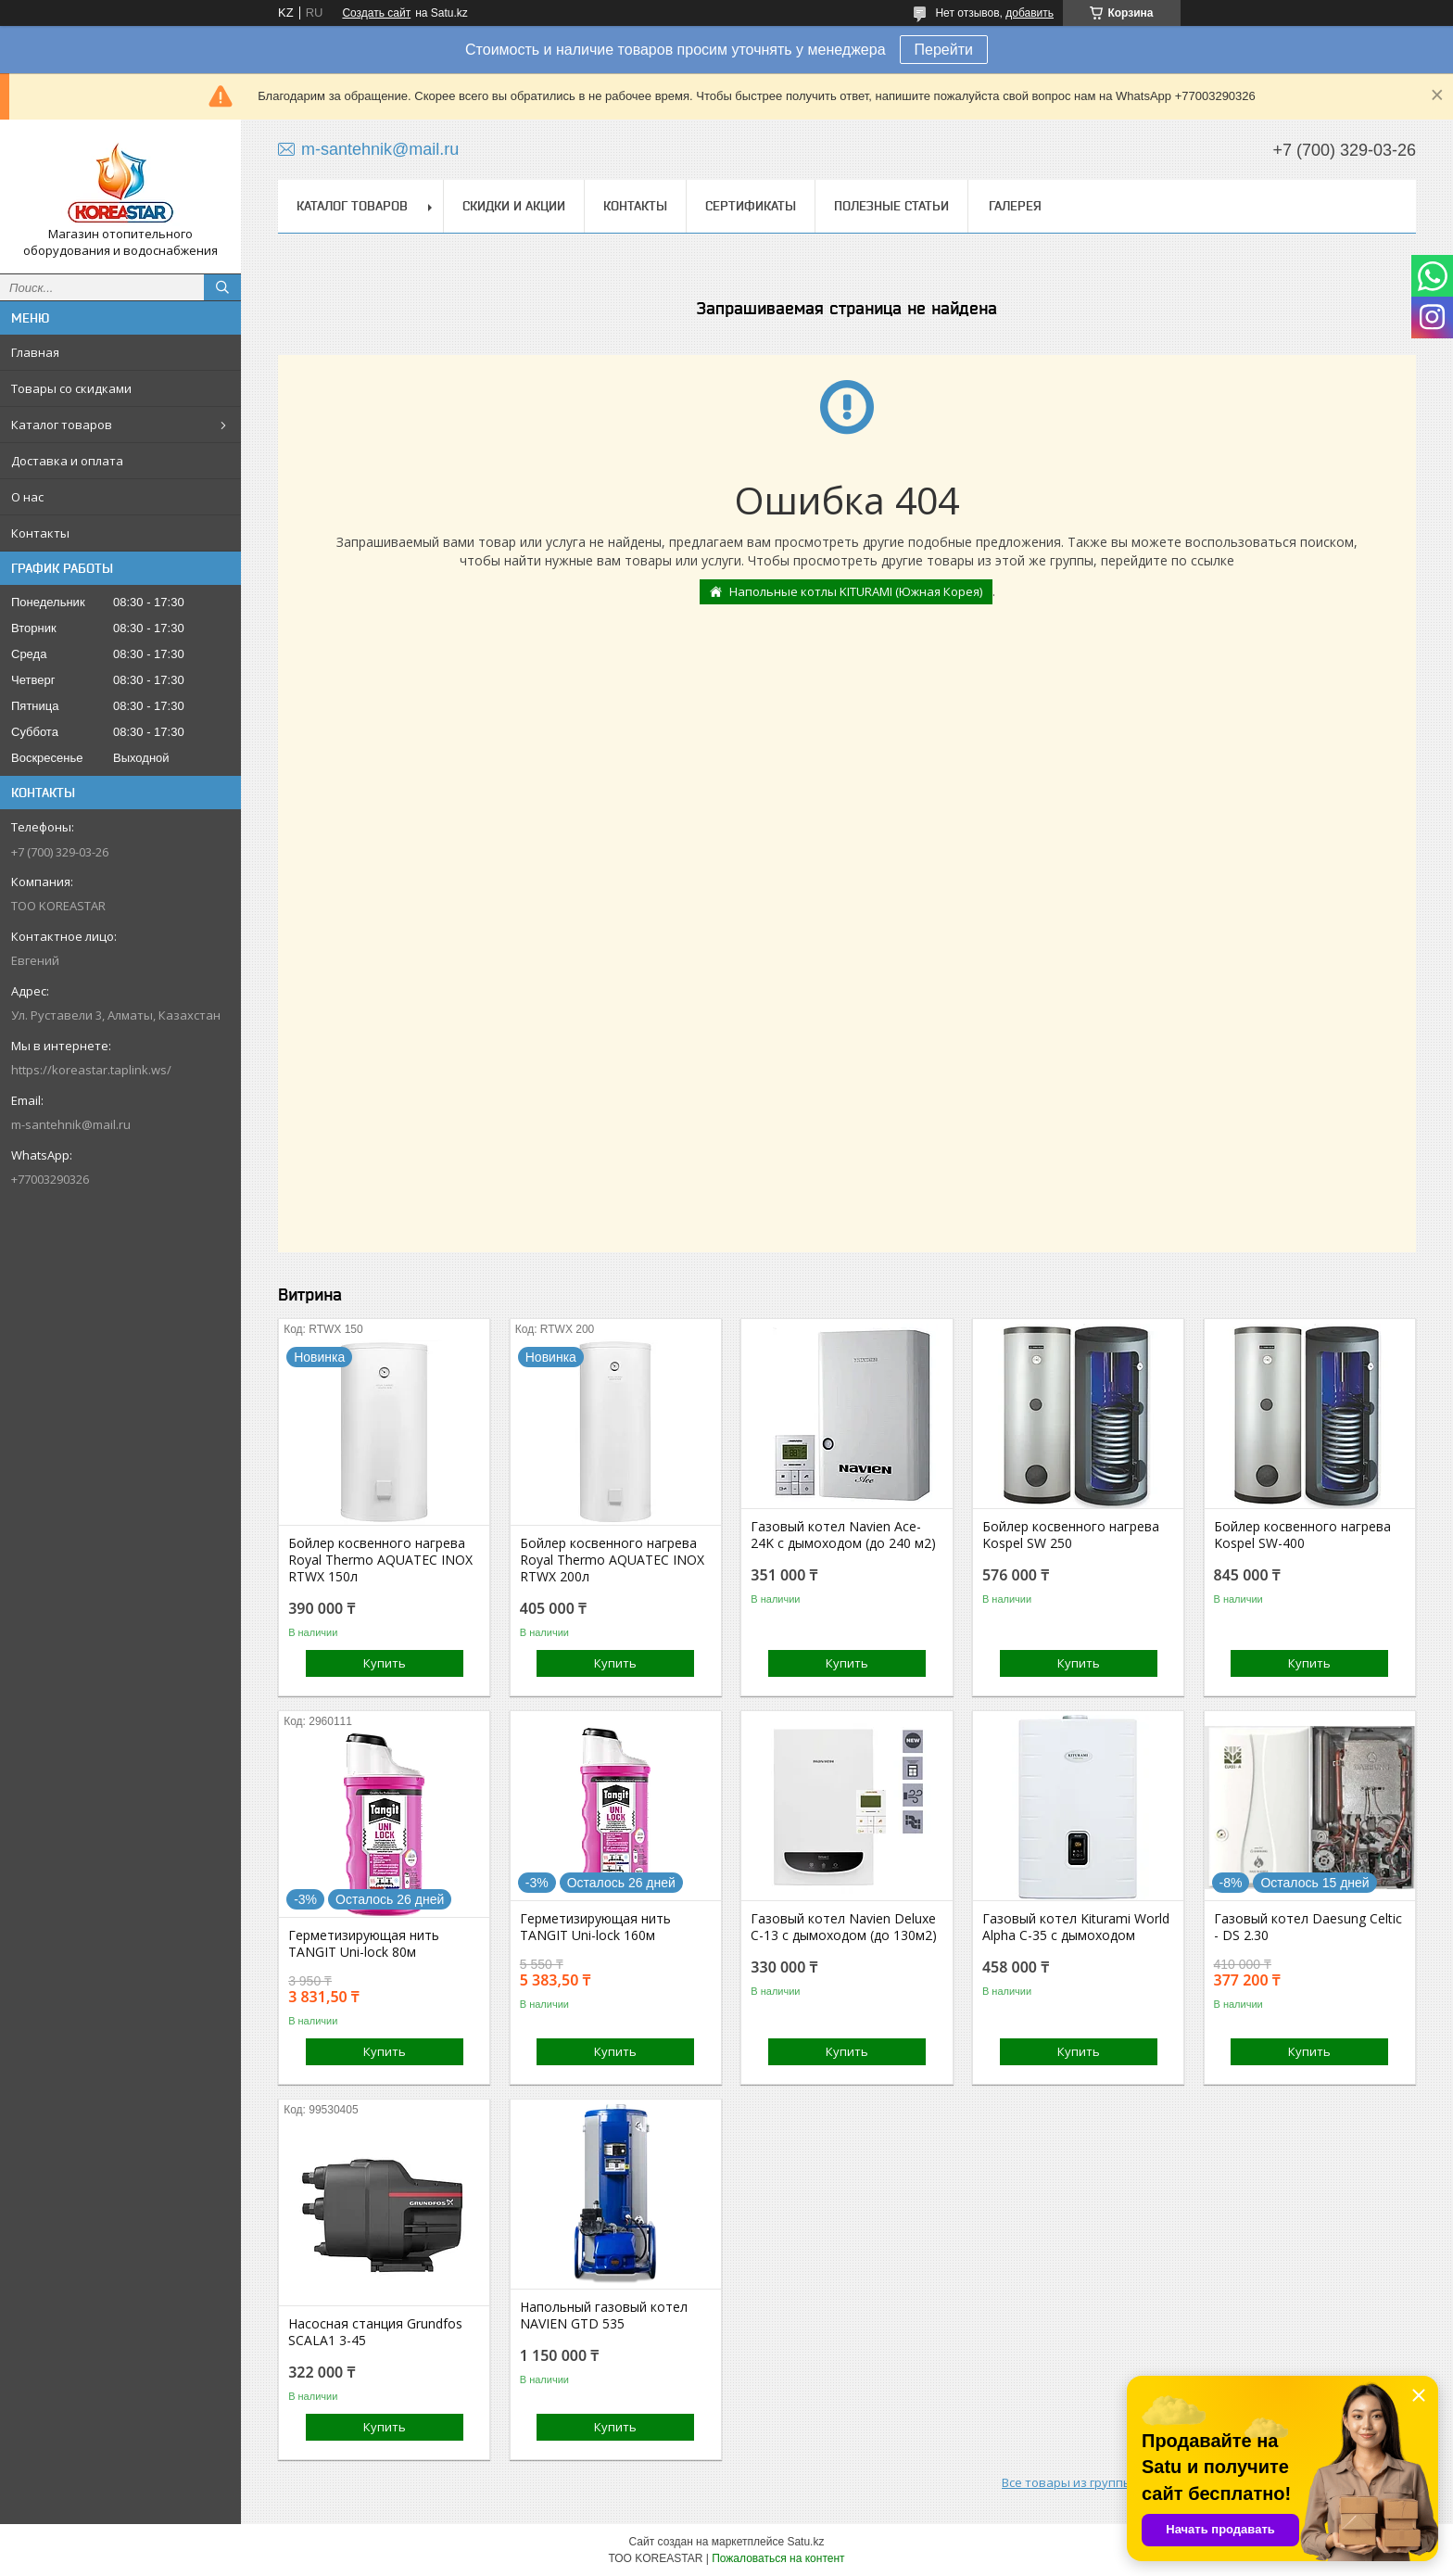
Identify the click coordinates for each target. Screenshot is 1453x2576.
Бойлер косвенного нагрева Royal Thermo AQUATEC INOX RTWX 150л (380, 1560)
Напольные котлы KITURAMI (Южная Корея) (855, 591)
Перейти (944, 49)
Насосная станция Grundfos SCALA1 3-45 (375, 2332)
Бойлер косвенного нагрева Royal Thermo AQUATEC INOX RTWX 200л (612, 1560)
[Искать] (222, 287)
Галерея (1015, 205)
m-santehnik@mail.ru (71, 1124)
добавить (1029, 12)
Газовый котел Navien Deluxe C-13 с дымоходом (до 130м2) (844, 1927)
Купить (384, 1663)
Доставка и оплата (67, 460)
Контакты (40, 533)
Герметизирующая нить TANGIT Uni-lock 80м (363, 1944)
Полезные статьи (891, 205)
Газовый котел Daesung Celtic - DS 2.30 (1308, 1927)
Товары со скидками (71, 388)
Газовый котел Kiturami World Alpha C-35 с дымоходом (1075, 1927)
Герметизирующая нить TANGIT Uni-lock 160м (595, 1927)
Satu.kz (805, 2541)
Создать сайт (376, 12)
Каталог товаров (61, 424)
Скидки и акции (513, 205)
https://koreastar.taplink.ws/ (91, 1069)
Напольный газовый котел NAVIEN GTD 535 (604, 2315)
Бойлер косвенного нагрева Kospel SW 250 (1070, 1535)
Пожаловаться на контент (778, 2558)
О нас (27, 497)
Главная (35, 352)
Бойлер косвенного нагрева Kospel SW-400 (1302, 1535)
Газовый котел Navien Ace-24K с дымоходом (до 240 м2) (843, 1535)
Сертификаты (750, 205)
